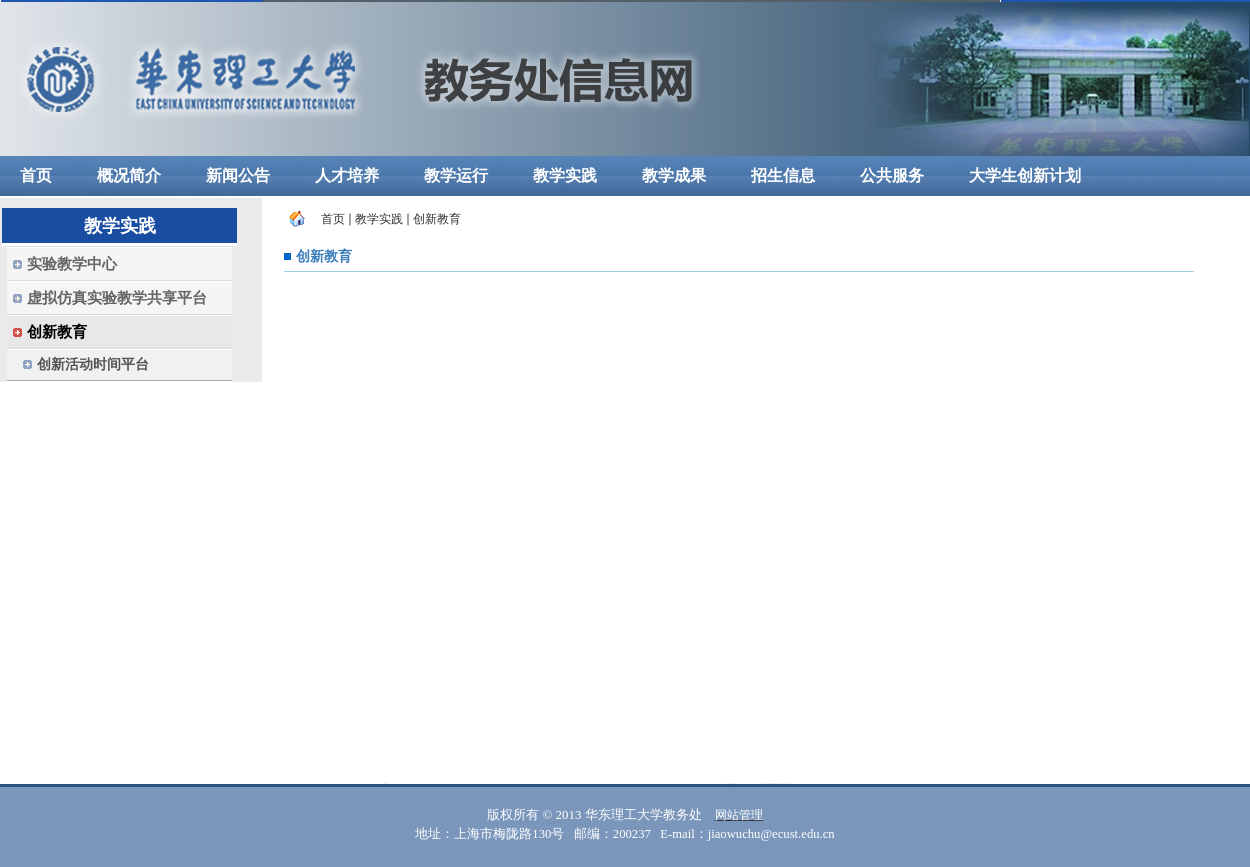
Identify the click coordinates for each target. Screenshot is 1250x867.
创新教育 (437, 219)
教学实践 (379, 219)
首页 (333, 219)
